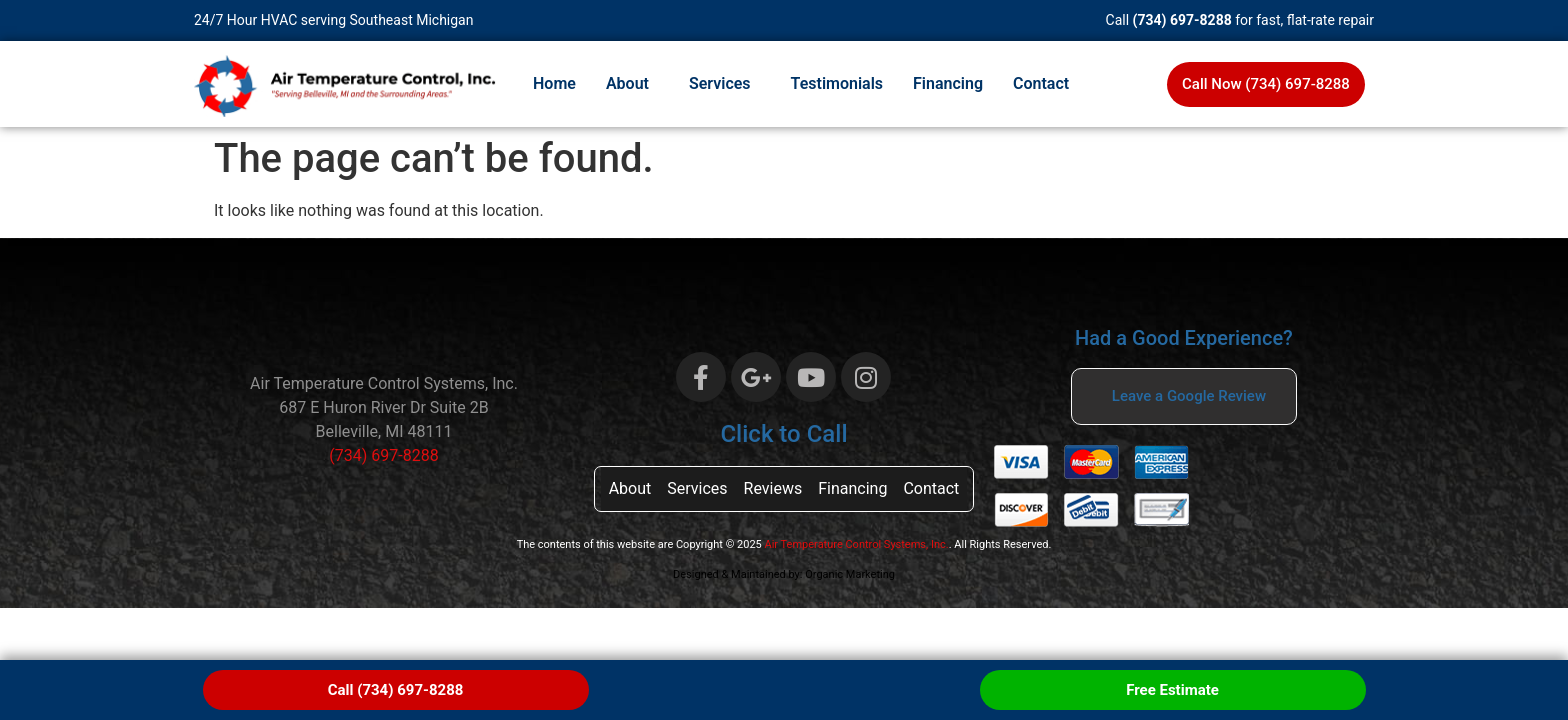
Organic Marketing (850, 574)
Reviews (773, 488)
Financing (948, 83)
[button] (632, 84)
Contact (1041, 83)
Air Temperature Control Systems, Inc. (857, 544)
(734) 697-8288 (1182, 20)
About (627, 83)
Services (720, 83)
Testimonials (837, 83)
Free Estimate (1172, 690)
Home (554, 83)
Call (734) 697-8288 (396, 690)
